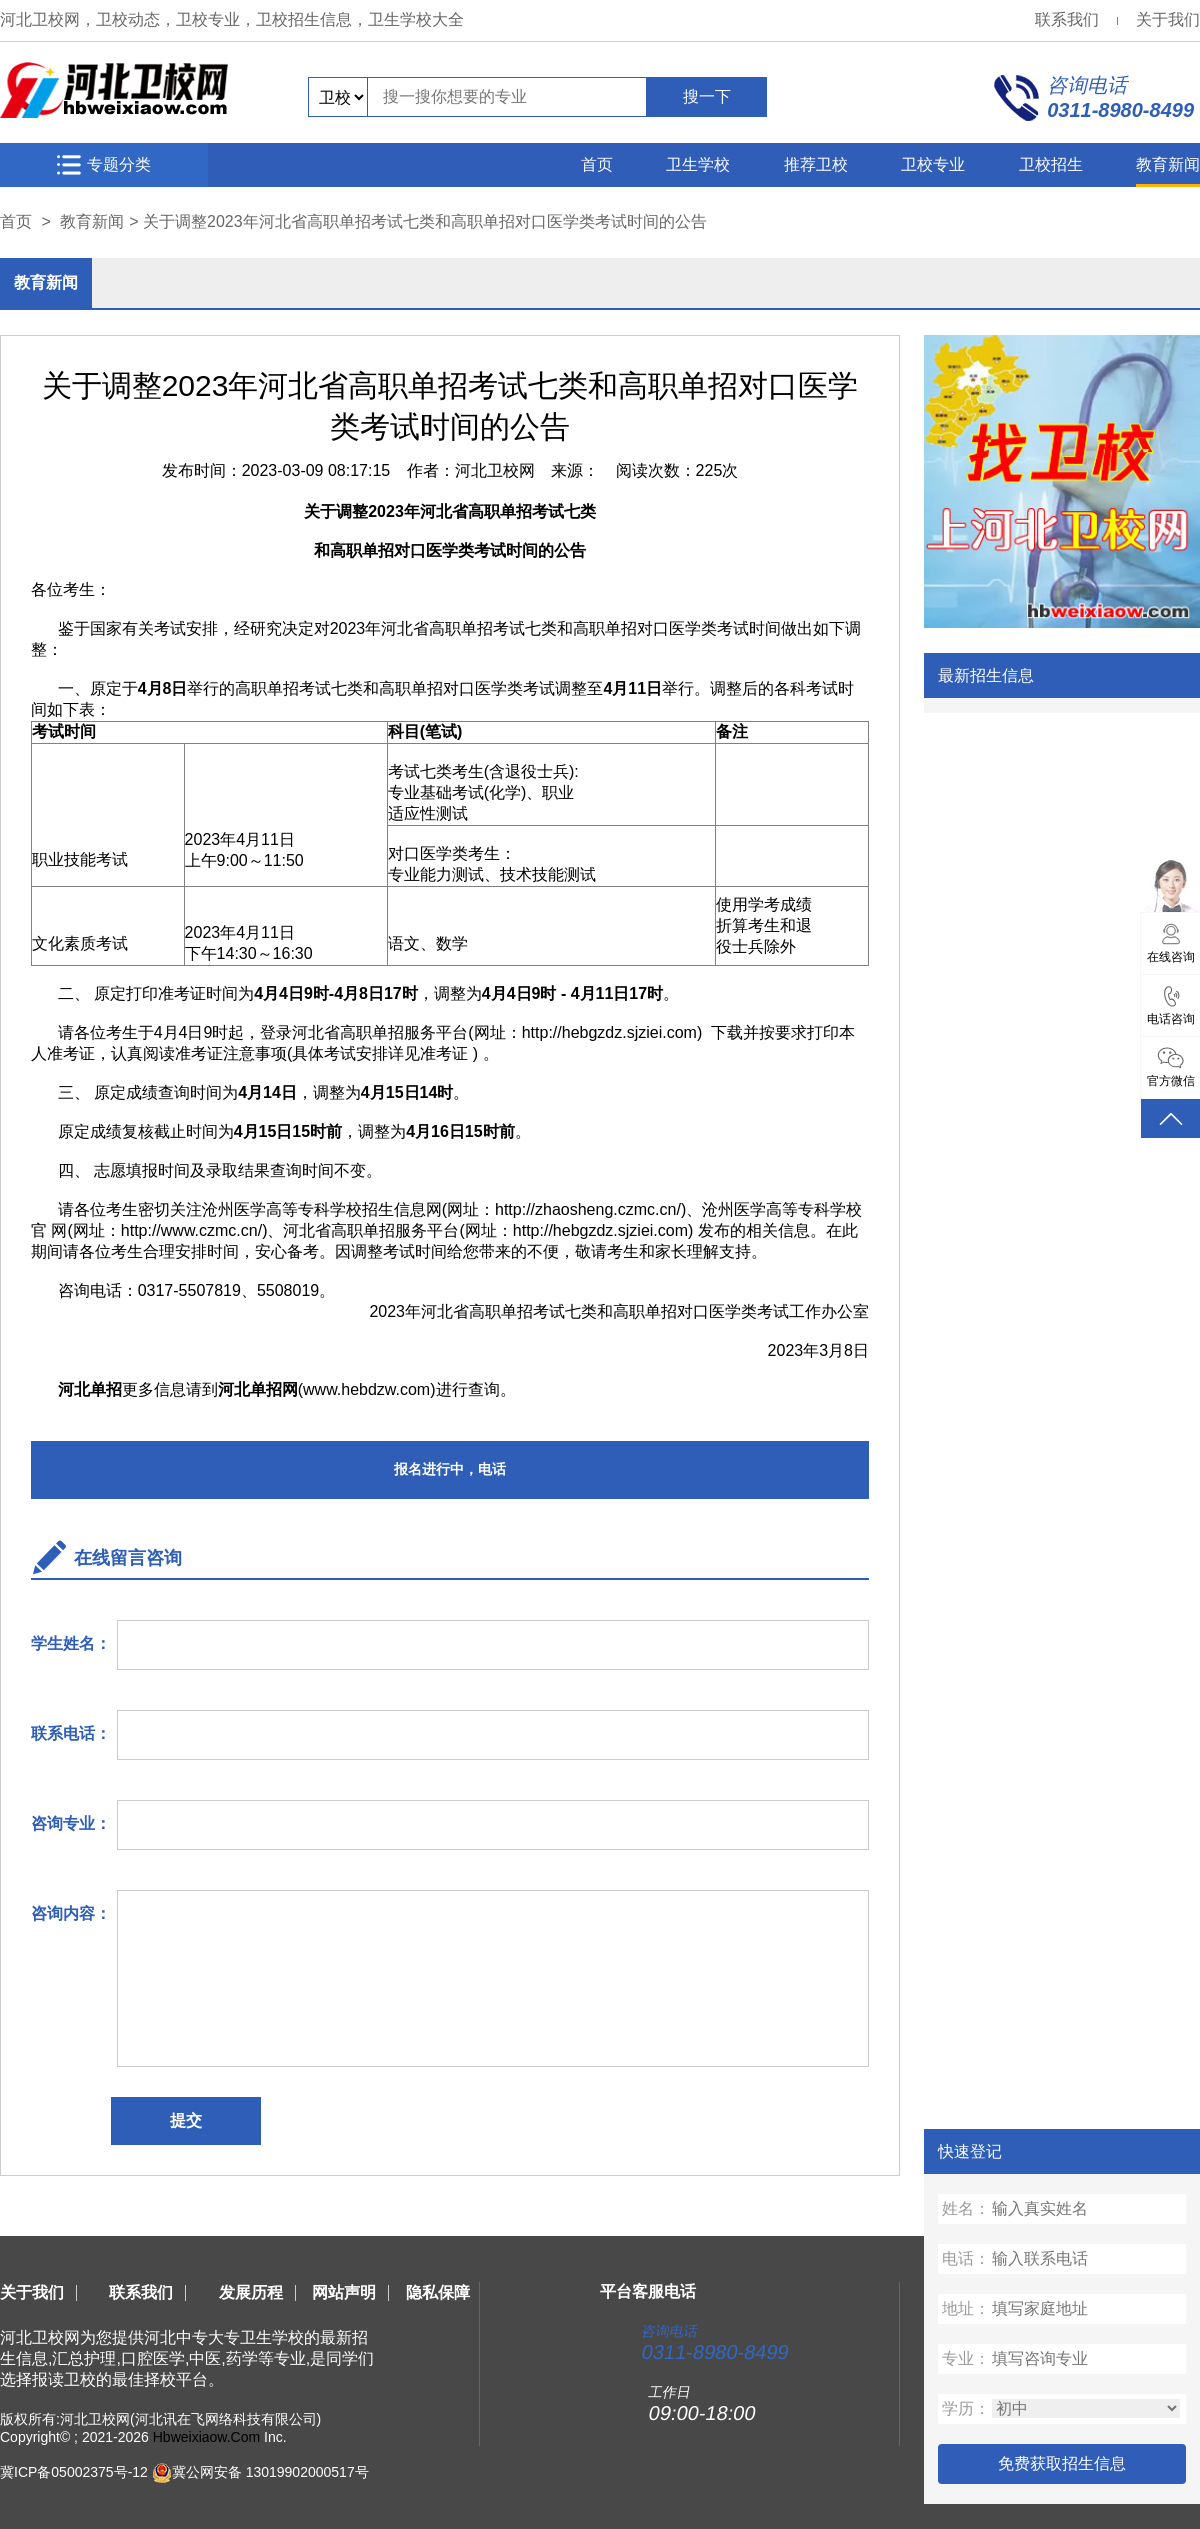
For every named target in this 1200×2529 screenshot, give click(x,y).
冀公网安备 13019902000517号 (270, 2472)
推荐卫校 (816, 164)
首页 (597, 164)
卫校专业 (933, 164)
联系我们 (1067, 19)
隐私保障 (438, 2292)
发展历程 (251, 2292)
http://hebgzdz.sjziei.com (609, 1032)
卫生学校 (698, 164)
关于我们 (1168, 19)
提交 (186, 2120)
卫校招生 (1051, 164)
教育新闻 (1168, 164)
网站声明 (344, 2292)
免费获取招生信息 (1062, 2463)
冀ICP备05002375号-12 (74, 2472)
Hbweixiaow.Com (206, 2437)
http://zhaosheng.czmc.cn (585, 1209)
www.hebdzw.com (366, 1389)
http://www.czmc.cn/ (191, 1230)
